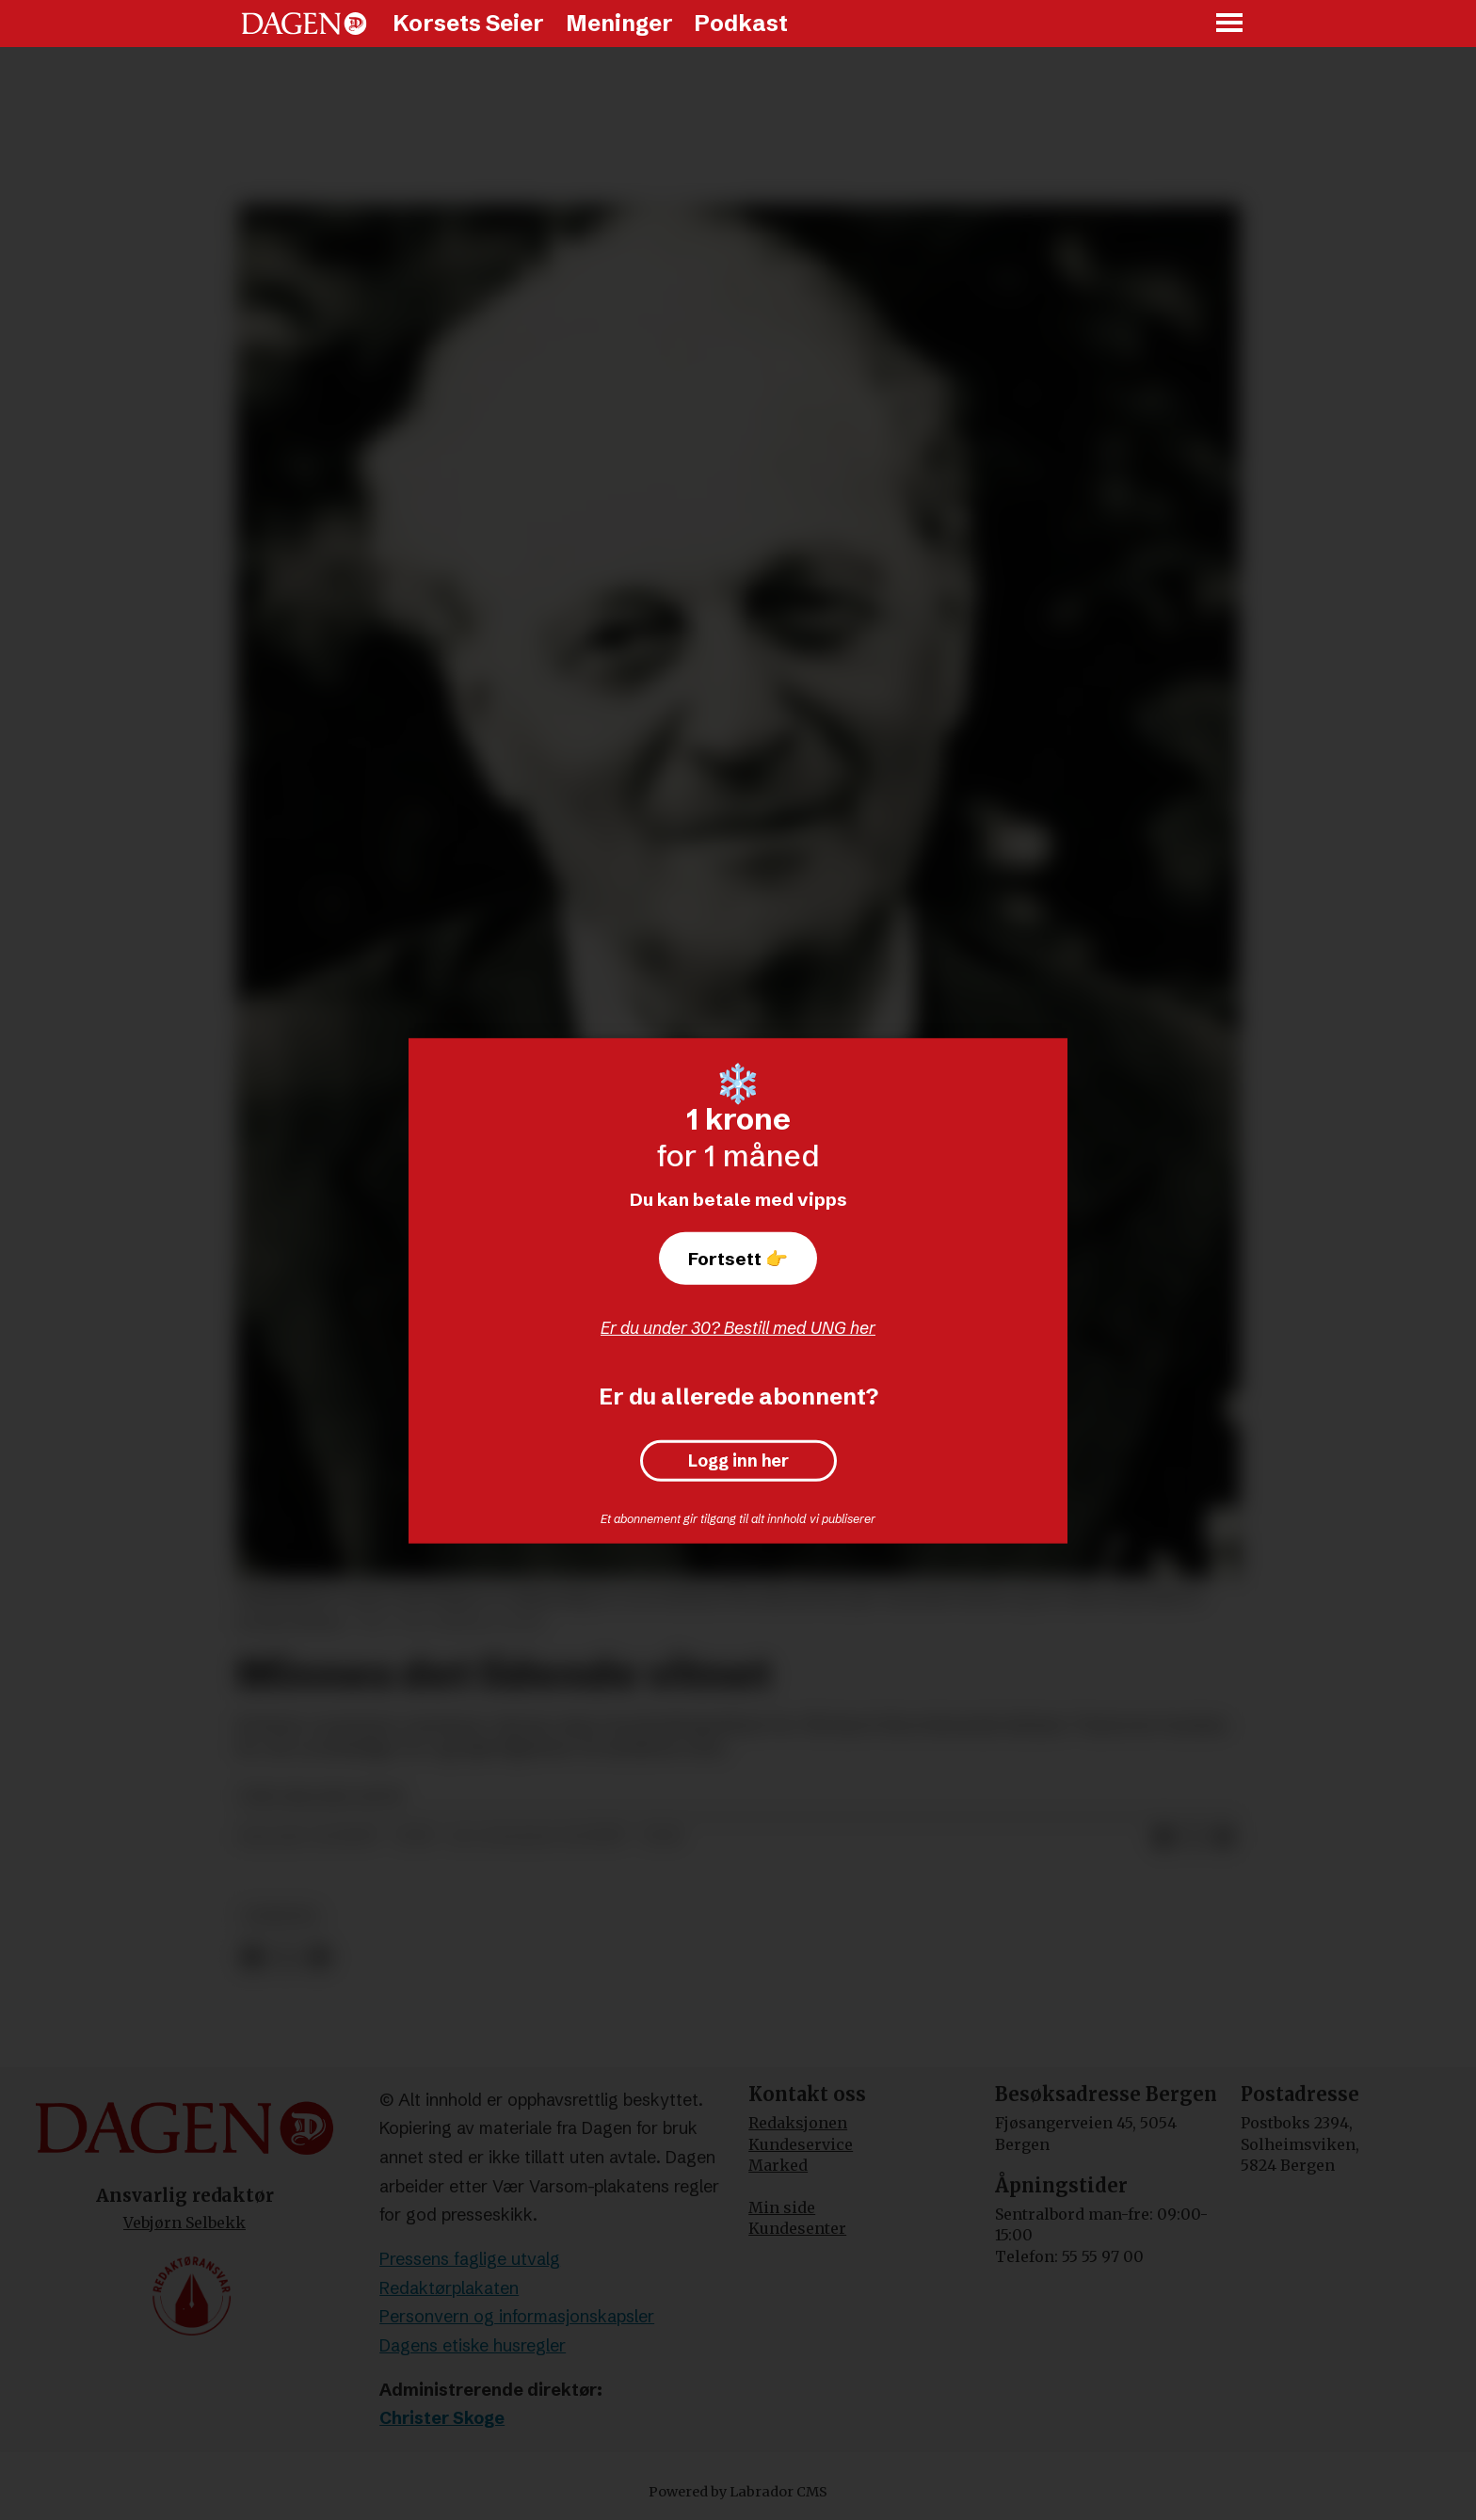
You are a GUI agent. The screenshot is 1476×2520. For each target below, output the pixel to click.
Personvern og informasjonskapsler (516, 2316)
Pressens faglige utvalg (469, 2259)
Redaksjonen (797, 2122)
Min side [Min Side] (781, 2207)
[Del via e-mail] (1224, 1837)
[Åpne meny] (1230, 24)
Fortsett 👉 (738, 1258)
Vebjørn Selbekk (184, 2222)
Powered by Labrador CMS (738, 2491)
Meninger (619, 23)
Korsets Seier (468, 23)
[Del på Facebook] (1163, 1837)
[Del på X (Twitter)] (1193, 1837)
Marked (778, 2165)
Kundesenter (797, 2228)
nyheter (281, 1916)
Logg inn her (738, 1461)
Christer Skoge (442, 2418)
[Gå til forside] (304, 24)
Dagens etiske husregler (472, 2345)
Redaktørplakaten (449, 2288)
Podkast (741, 23)
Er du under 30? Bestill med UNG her (738, 1328)
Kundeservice (800, 2144)
